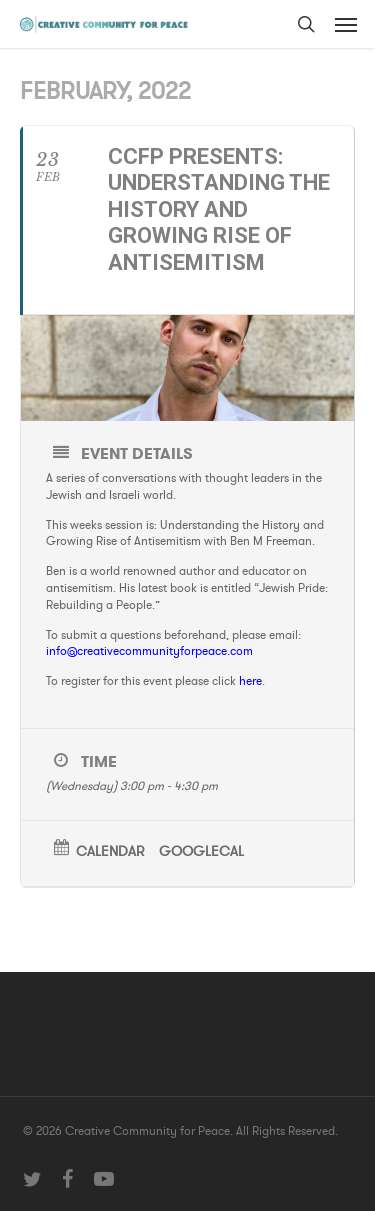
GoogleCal (201, 852)
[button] (346, 24)
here (250, 681)
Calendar (110, 852)
